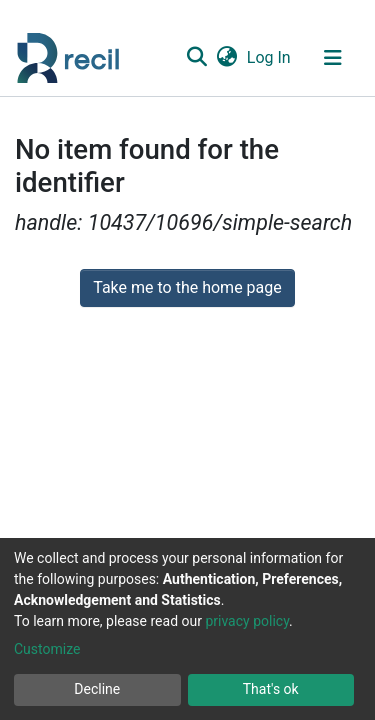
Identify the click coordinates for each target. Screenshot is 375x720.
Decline (97, 689)
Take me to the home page (187, 287)
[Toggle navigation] (333, 58)
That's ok (271, 689)
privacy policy (247, 621)
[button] (226, 58)
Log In (270, 57)
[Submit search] (196, 58)
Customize (47, 649)
